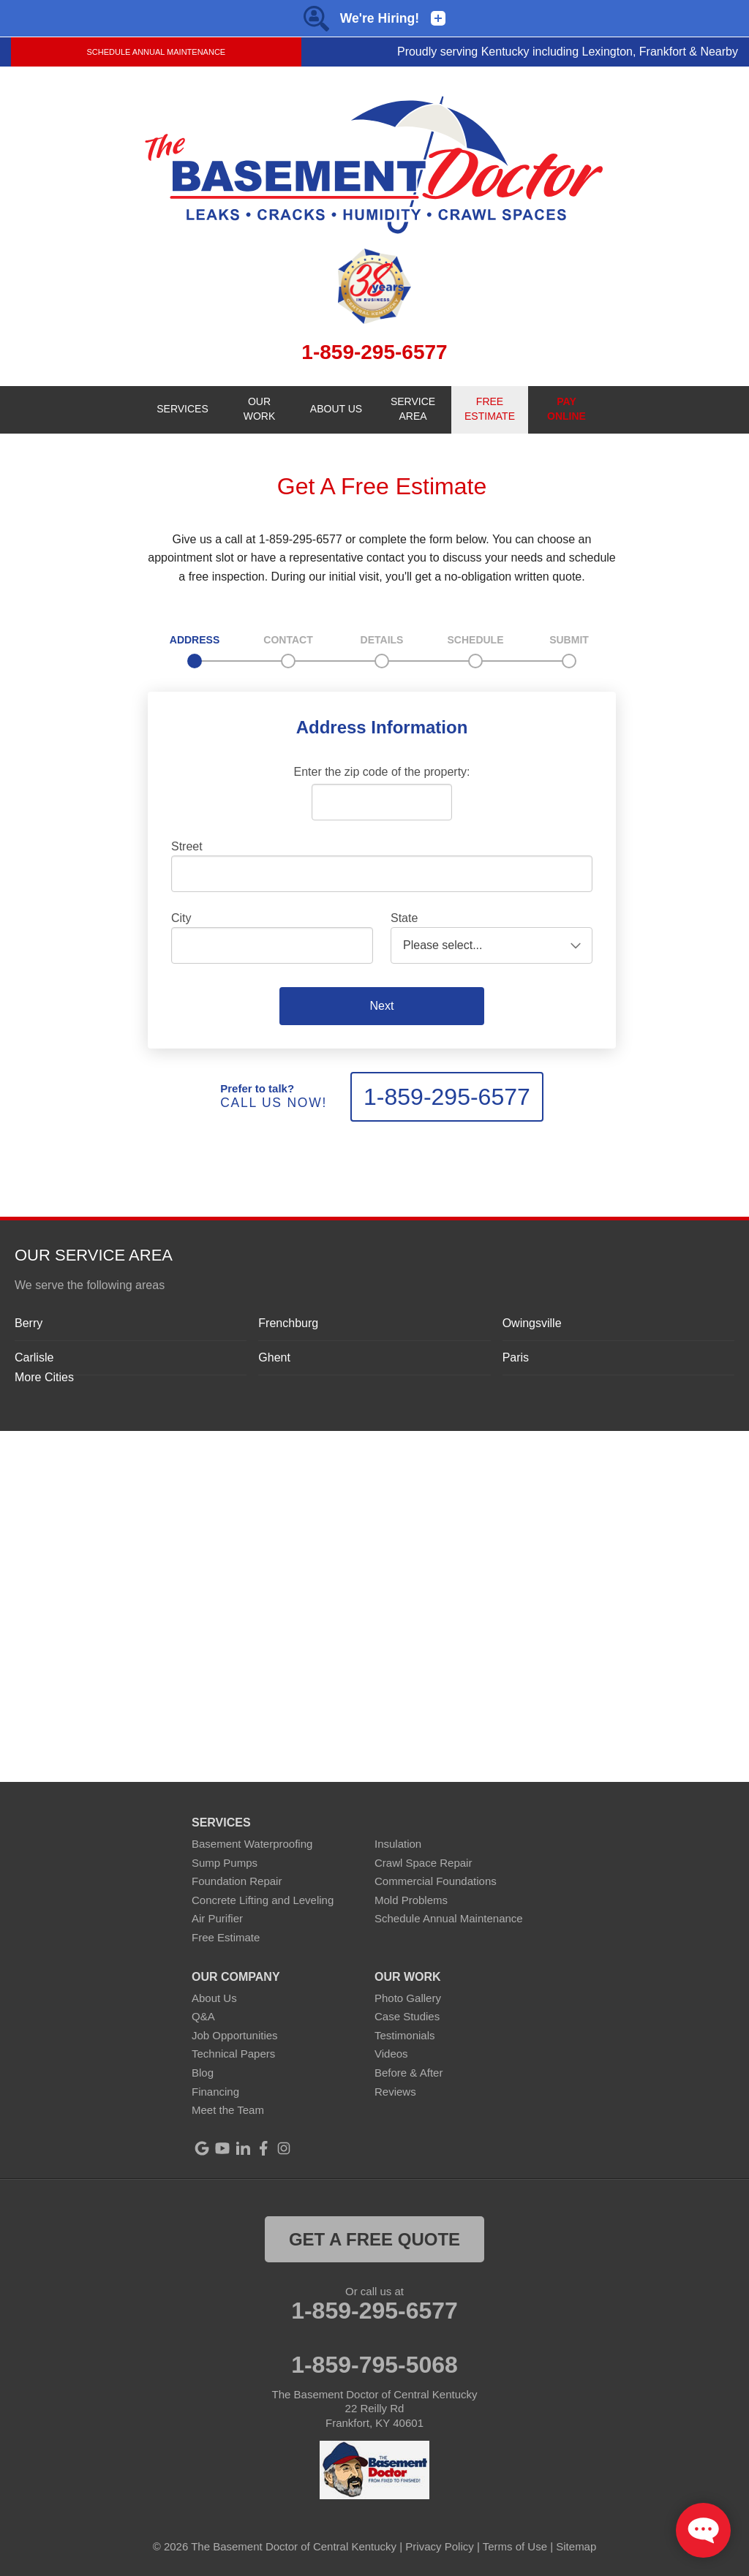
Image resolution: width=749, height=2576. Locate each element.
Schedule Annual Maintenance (155, 52)
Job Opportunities (235, 2035)
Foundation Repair (237, 1881)
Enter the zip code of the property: (381, 772)
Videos (391, 2053)
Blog (203, 2072)
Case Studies (407, 2016)
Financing (215, 2091)
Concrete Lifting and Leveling (263, 1900)
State (404, 918)
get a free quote (374, 2239)
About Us (214, 1998)
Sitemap (576, 2546)
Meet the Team (228, 2110)
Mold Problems (411, 1900)
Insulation (397, 1843)
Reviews (395, 2091)
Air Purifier (217, 1918)
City (181, 918)
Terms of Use (515, 2546)
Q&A (203, 2016)
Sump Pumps (224, 1863)
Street (187, 846)
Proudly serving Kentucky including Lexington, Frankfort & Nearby (567, 51)
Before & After (408, 2072)
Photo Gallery (407, 1998)
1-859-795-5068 (374, 2364)
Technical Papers (233, 2053)
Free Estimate (226, 1937)
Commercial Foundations (435, 1881)
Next (382, 1006)
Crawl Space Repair (423, 1863)
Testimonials (404, 2035)
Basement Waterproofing (252, 1843)
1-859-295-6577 (447, 1097)
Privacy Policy (439, 2546)
